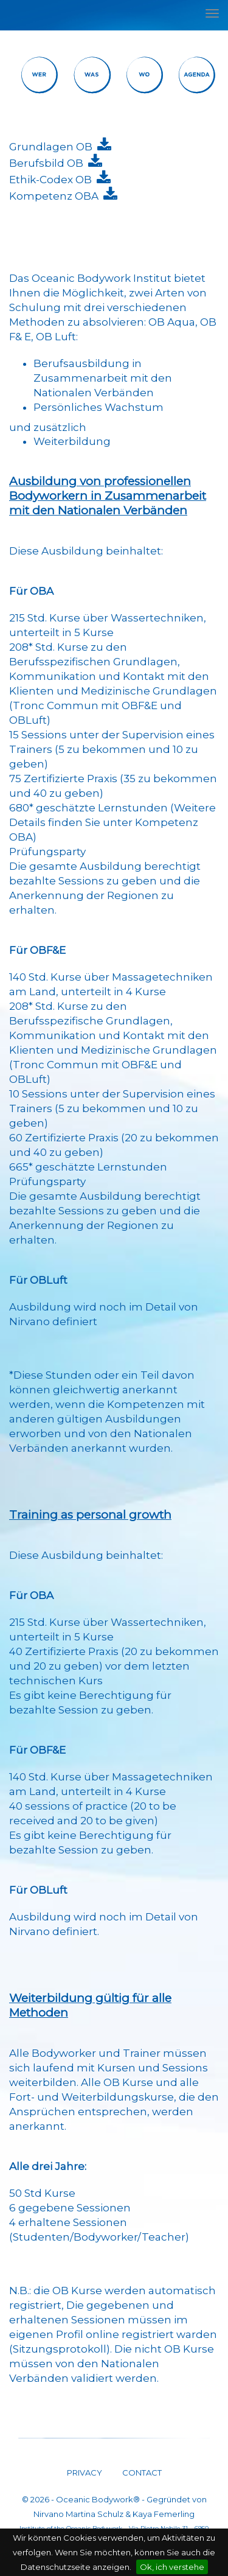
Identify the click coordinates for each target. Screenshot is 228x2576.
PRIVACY (84, 2472)
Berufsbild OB (48, 163)
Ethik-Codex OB (53, 179)
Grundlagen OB (53, 147)
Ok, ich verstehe (172, 2567)
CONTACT (141, 2472)
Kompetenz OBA (56, 196)
